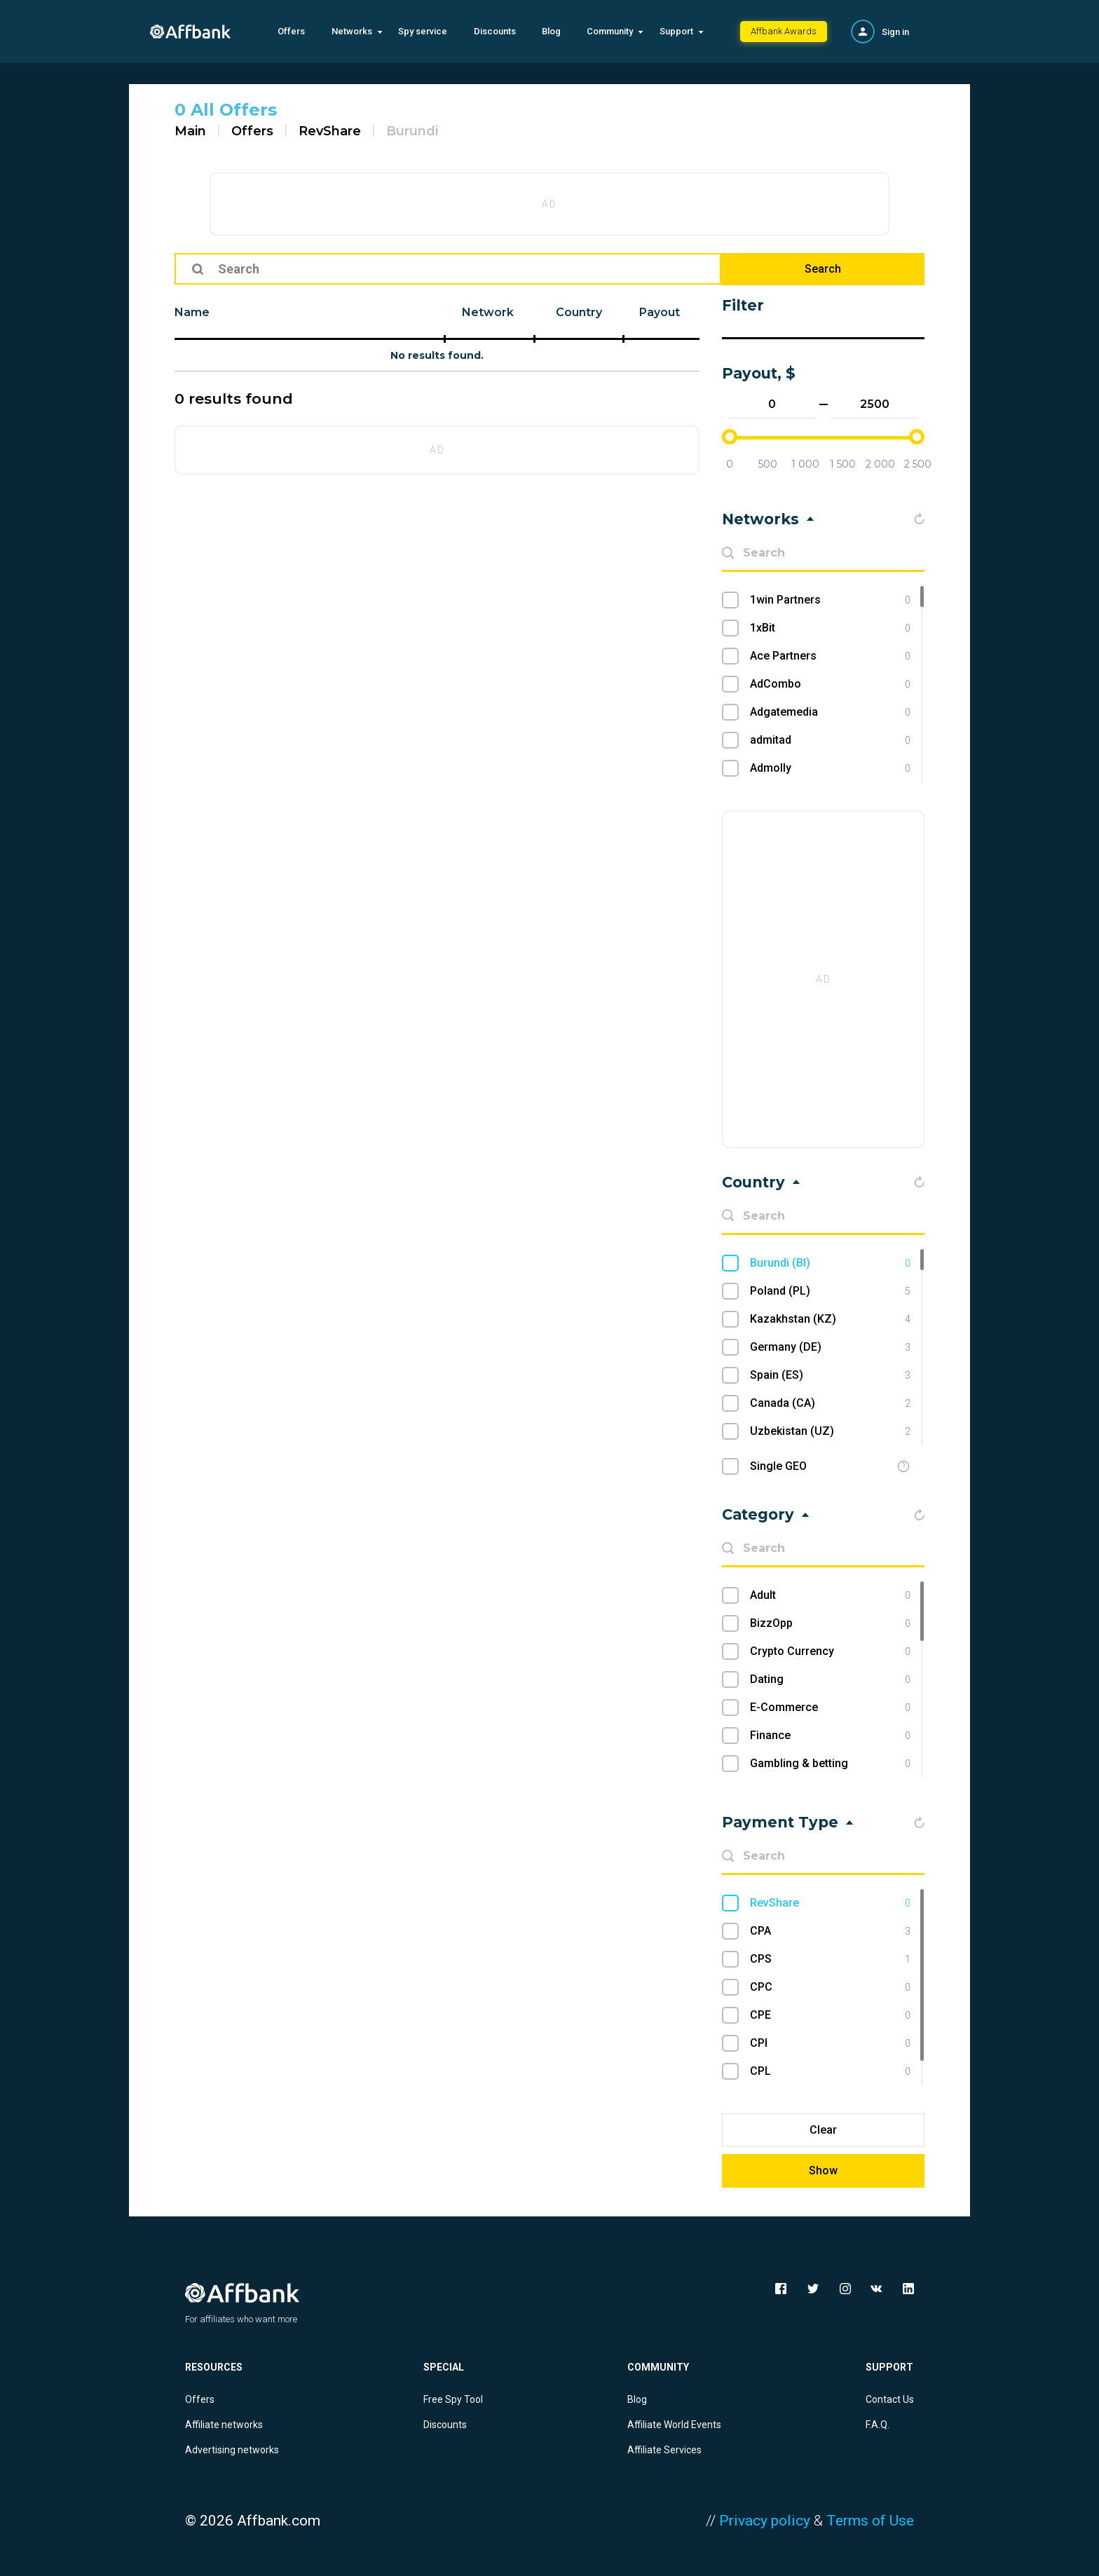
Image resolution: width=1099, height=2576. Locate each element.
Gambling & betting (830, 1764)
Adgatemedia (830, 712)
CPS (830, 1959)
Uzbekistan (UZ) (830, 1431)
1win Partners (830, 600)
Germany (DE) (830, 1347)
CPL (830, 2071)
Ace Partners (830, 656)
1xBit (830, 628)
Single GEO (778, 1466)
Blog (551, 31)
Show (823, 2170)
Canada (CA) (830, 1403)
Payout (659, 312)
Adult (830, 1595)
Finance (830, 1736)
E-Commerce (830, 1708)
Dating (830, 1679)
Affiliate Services (664, 2450)
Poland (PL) (830, 1291)
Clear (823, 2130)
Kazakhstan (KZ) (830, 1319)
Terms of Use (870, 2520)
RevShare (330, 131)
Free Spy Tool (453, 2399)
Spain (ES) (830, 1375)
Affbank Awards (784, 31)
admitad (830, 740)
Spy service (422, 31)
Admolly (830, 768)
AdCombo (830, 684)
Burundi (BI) (830, 1263)
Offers (291, 31)
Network (488, 312)
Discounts (495, 31)
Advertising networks (232, 2450)
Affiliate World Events (674, 2425)
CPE (830, 2015)
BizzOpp (830, 1623)
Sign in (895, 32)
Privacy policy (764, 2520)
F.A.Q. (877, 2425)
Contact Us (890, 2399)
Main (190, 131)
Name (192, 312)
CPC (830, 1987)
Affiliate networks (224, 2425)
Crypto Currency (830, 1651)
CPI (830, 2043)
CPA (830, 1931)
